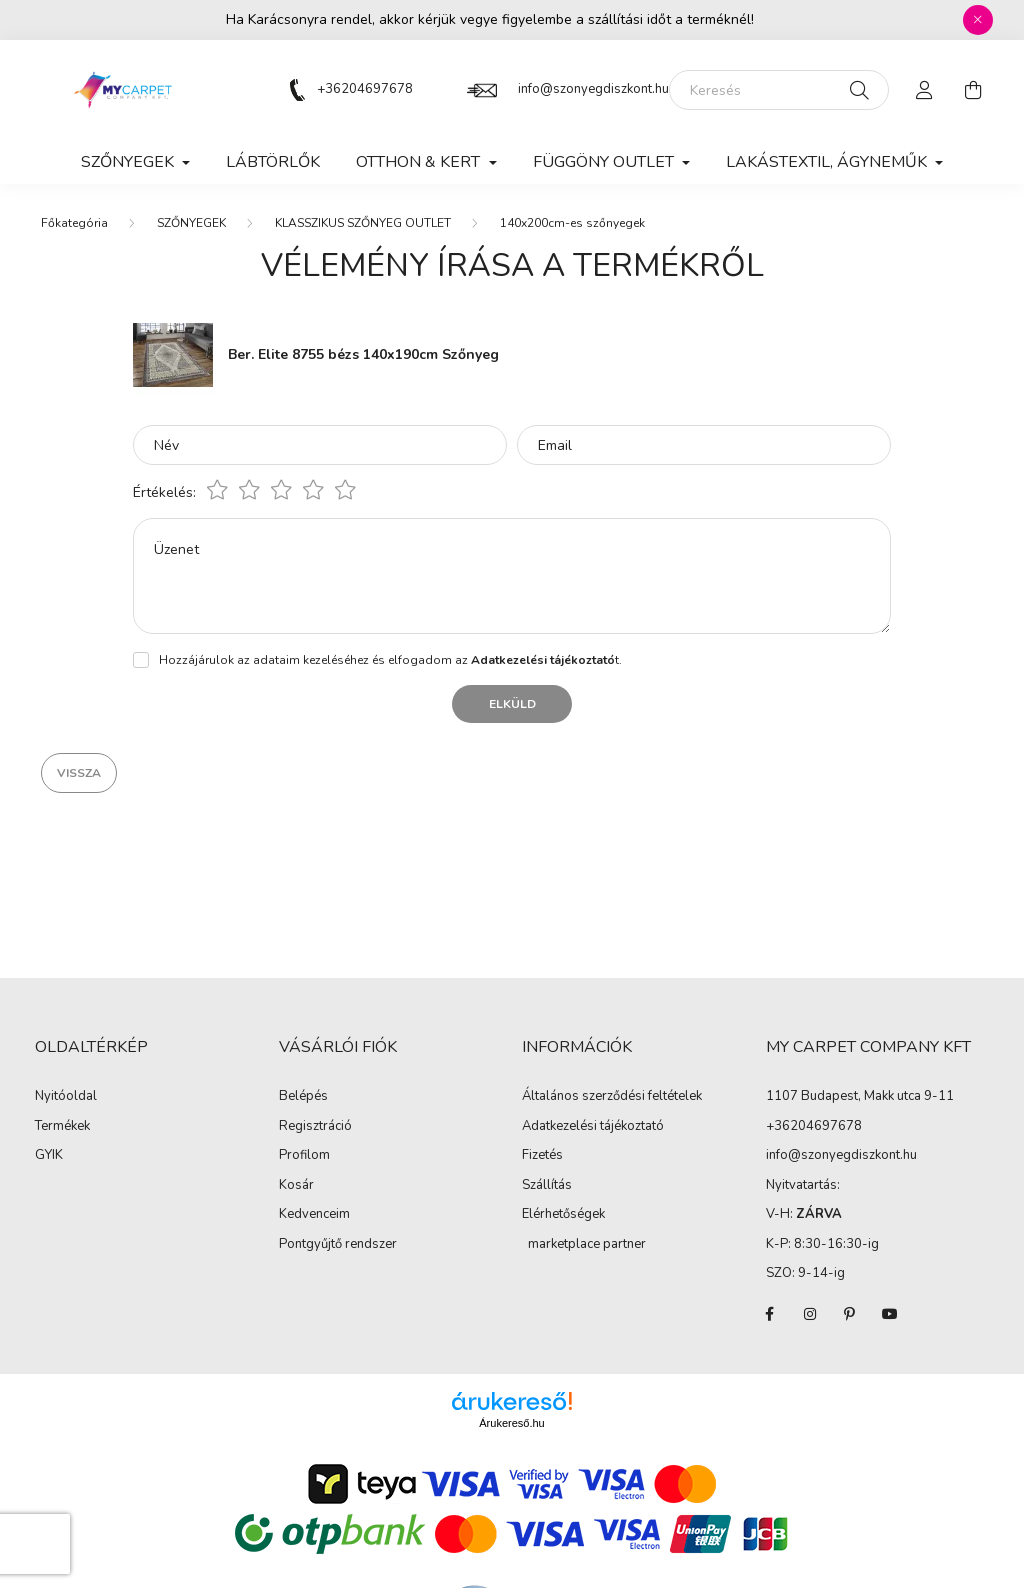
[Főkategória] (74, 223)
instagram (810, 1314)
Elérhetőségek (563, 1215)
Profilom (304, 1156)
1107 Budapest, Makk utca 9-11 (860, 1096)
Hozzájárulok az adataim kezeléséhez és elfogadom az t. (390, 660)
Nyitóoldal (66, 1097)
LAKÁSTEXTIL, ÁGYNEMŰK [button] (828, 162)
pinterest (850, 1314)
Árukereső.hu (511, 1423)
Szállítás (547, 1186)
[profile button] (925, 90)
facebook (770, 1314)
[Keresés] (779, 90)
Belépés (303, 1097)
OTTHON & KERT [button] (420, 162)
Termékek (62, 1127)
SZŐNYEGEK (191, 223)
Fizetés (542, 1156)
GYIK (49, 1156)
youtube (890, 1314)
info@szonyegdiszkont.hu (593, 89)
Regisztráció (315, 1127)
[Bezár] (978, 20)
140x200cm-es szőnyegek (572, 223)
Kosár (296, 1186)
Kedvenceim (314, 1215)
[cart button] (973, 90)
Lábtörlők (273, 162)
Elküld (512, 704)
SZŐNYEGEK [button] (129, 162)
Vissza (79, 773)
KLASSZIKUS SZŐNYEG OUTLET (363, 223)
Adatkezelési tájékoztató (593, 1127)
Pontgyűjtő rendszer (338, 1245)
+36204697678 (365, 89)
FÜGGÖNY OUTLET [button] (605, 162)
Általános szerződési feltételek (612, 1097)
